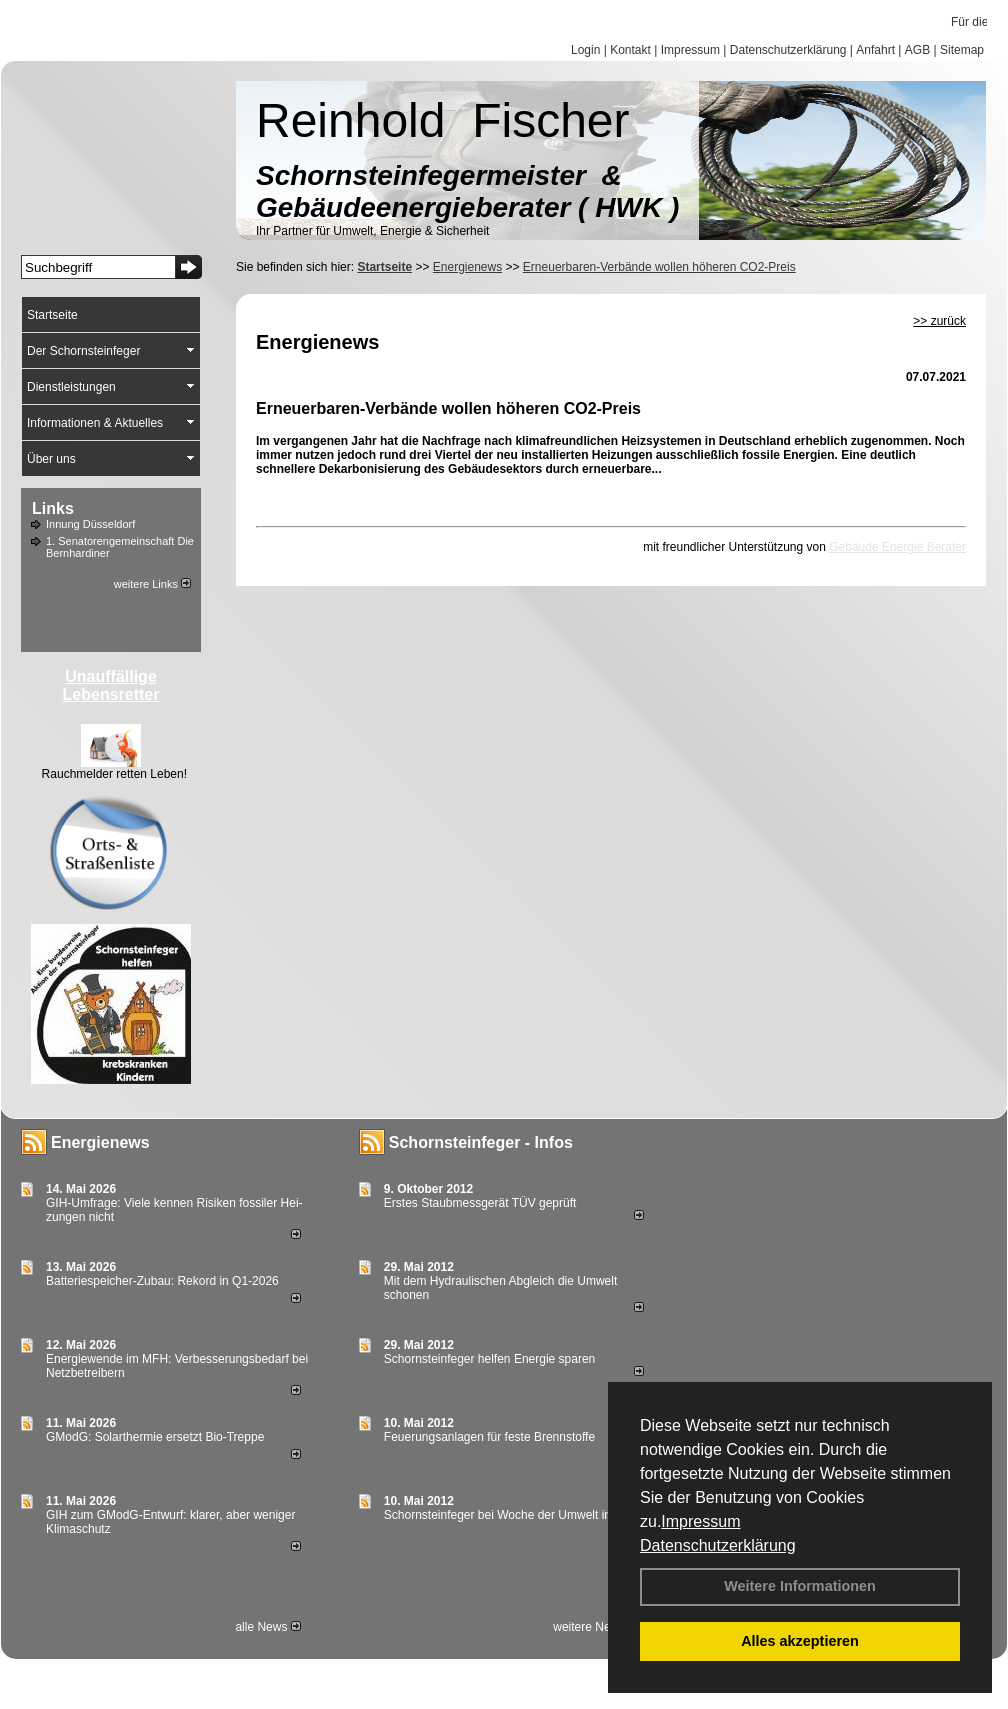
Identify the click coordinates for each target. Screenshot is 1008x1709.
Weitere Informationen (800, 1586)
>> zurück (939, 321)
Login (585, 50)
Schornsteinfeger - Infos (481, 1142)
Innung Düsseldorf (90, 524)
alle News (267, 1627)
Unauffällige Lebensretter (111, 685)
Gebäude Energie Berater (897, 547)
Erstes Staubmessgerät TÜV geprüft (480, 1203)
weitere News (595, 1627)
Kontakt (630, 50)
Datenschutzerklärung (718, 1545)
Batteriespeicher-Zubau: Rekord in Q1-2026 (162, 1281)
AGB (917, 50)
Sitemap (962, 50)
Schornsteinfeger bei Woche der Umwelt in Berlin (514, 1515)
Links (53, 508)
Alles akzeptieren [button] (800, 1641)
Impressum (700, 1521)
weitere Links (152, 584)
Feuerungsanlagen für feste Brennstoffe (489, 1437)
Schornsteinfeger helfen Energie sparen (489, 1359)
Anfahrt (875, 50)
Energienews (100, 1142)
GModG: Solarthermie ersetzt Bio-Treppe (155, 1437)
